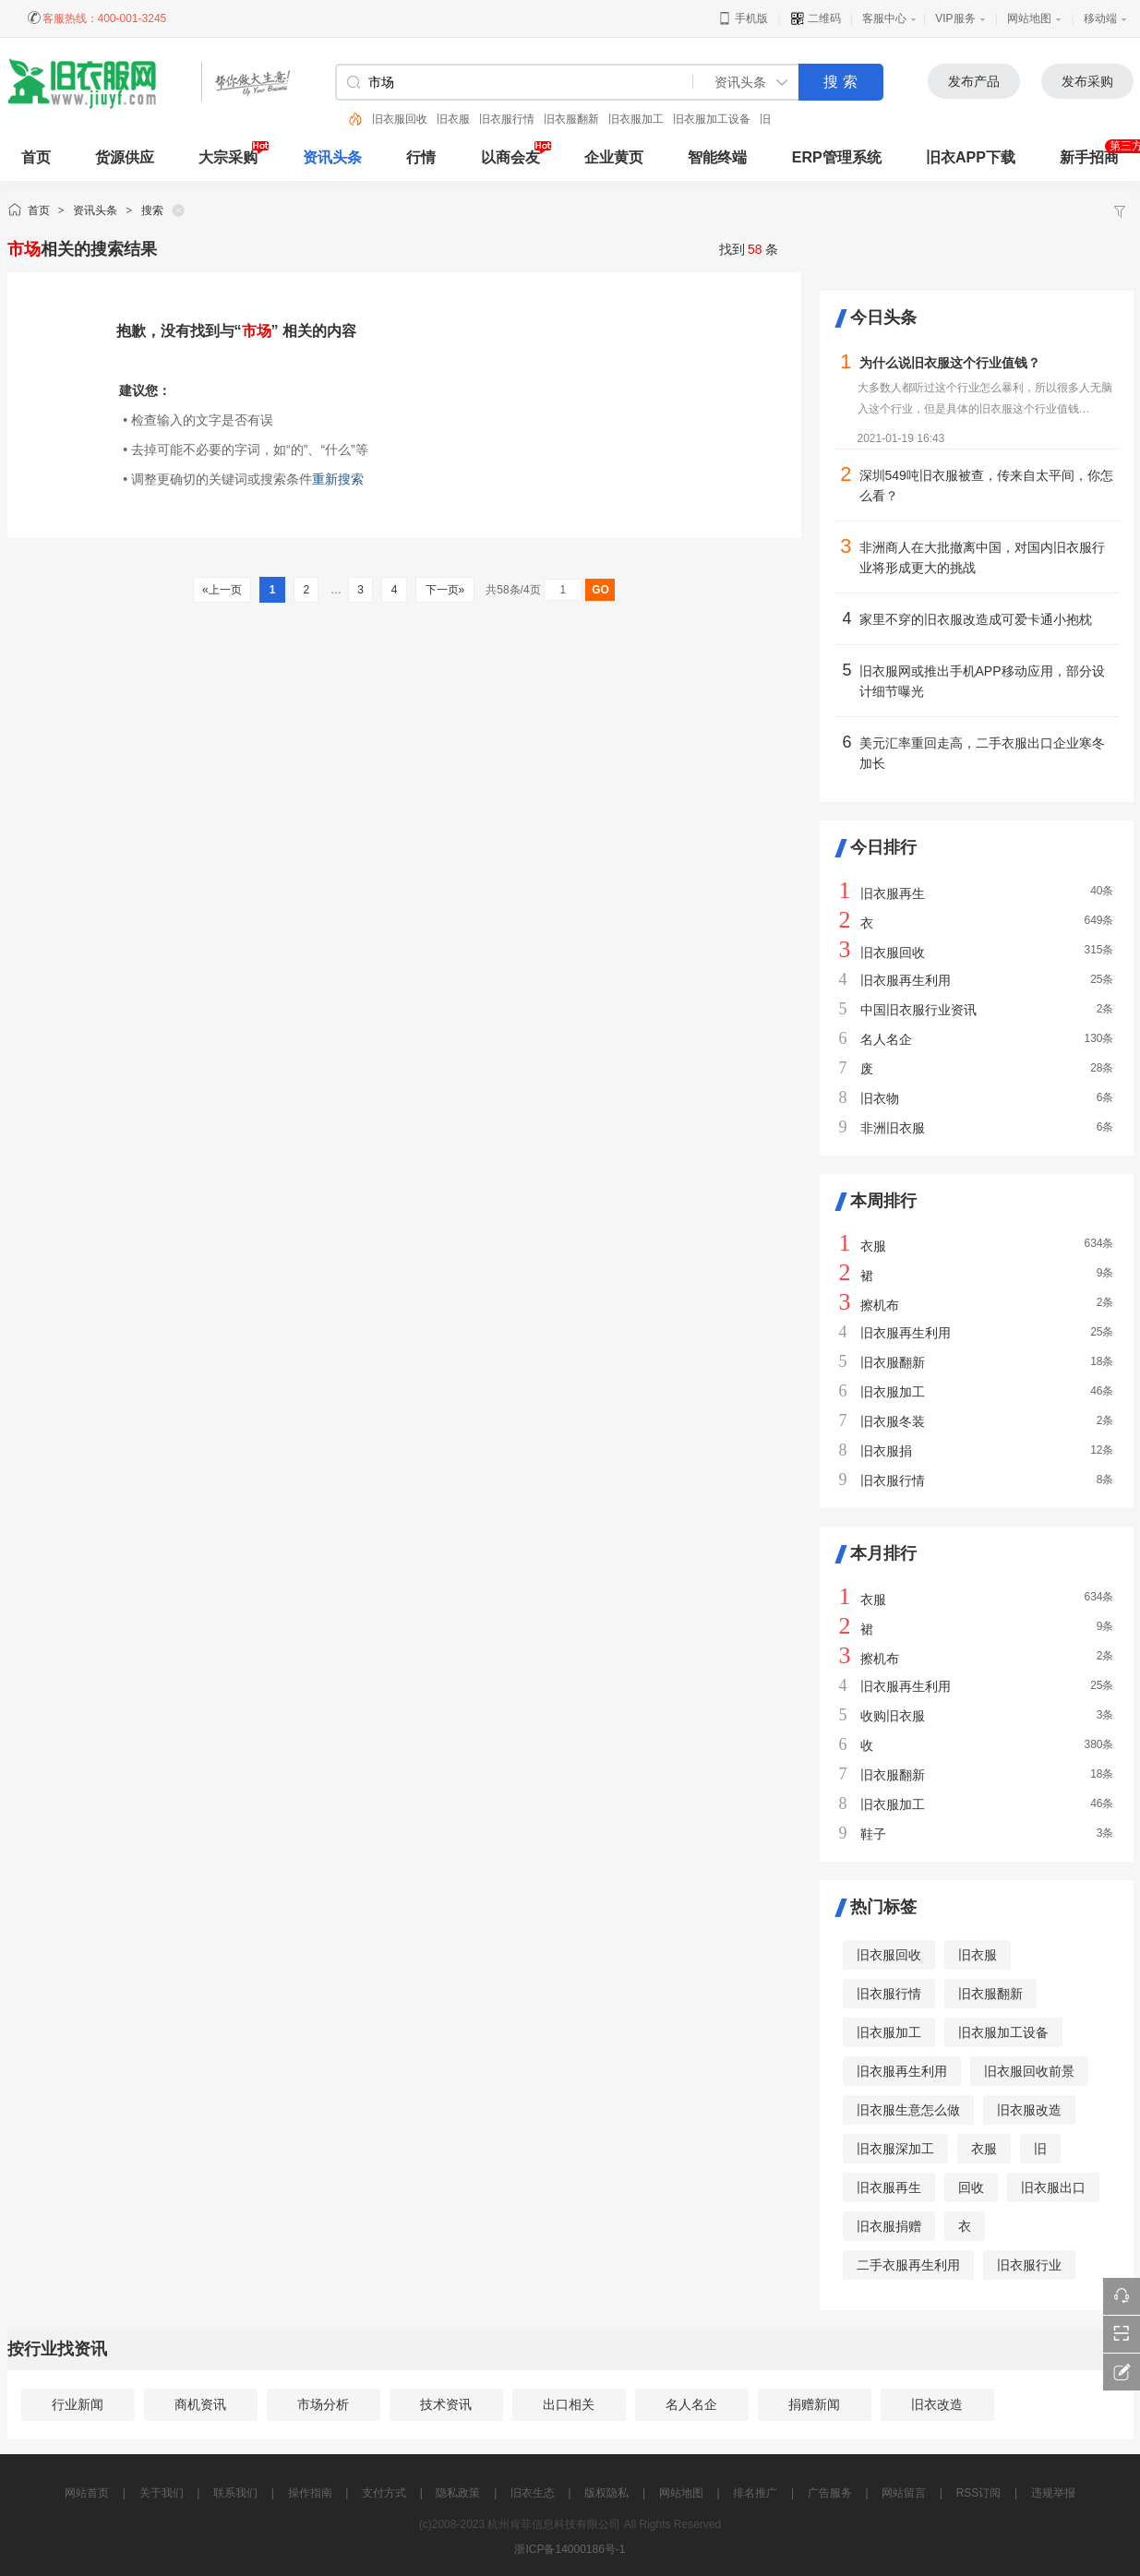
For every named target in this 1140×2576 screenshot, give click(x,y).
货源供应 (124, 157)
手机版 (742, 18)
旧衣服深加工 (895, 2148)
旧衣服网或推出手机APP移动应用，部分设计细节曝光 (982, 681)
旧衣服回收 (399, 119)
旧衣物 (879, 1098)
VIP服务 (955, 18)
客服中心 (884, 18)
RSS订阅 (979, 2492)
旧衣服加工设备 (711, 119)
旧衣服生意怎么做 (908, 2110)
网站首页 (87, 2492)
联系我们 (235, 2492)
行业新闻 (77, 2404)
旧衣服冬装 (892, 1421)
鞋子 (873, 1834)
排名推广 (755, 2492)
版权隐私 (606, 2492)
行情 (421, 157)
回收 (971, 2187)
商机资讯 (200, 2404)
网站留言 (904, 2492)
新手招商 (1089, 157)
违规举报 (1053, 2492)
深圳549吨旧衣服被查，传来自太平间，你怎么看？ (986, 485)
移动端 (1100, 18)
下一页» (444, 589)
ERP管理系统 (837, 157)
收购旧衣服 (892, 1715)
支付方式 (384, 2492)
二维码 (815, 18)
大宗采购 (228, 157)
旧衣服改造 (1029, 2110)
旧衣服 (453, 119)
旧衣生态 (532, 2492)
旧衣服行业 (1029, 2265)
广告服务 (830, 2492)
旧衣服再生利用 (905, 980)
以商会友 (510, 157)
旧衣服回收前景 (1029, 2071)
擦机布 (879, 1305)
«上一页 (222, 589)
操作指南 (310, 2492)
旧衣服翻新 (571, 119)
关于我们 (161, 2492)
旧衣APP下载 (970, 157)
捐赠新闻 (814, 2404)
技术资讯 (446, 2404)
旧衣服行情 (506, 119)
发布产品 (974, 81)
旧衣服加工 (636, 119)
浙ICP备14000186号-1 (569, 2549)
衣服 (873, 1246)
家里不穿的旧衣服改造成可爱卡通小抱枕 (975, 619)
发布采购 (1087, 81)
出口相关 (568, 2404)
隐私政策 (458, 2492)
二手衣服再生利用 (908, 2265)
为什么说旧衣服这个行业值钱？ (949, 362)
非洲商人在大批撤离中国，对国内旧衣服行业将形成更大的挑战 (982, 557)
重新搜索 (338, 479)
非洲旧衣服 (892, 1127)
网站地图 (1029, 18)
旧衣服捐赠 (889, 2226)
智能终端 (717, 157)
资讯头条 (332, 157)
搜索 (152, 210)
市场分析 (323, 2404)
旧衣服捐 (886, 1451)
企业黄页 (613, 157)
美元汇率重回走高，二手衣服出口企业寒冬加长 (982, 753)
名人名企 (886, 1039)
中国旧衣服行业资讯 (918, 1009)
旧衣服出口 (1053, 2187)
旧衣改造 (937, 2404)
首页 (39, 210)
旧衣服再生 (892, 893)
